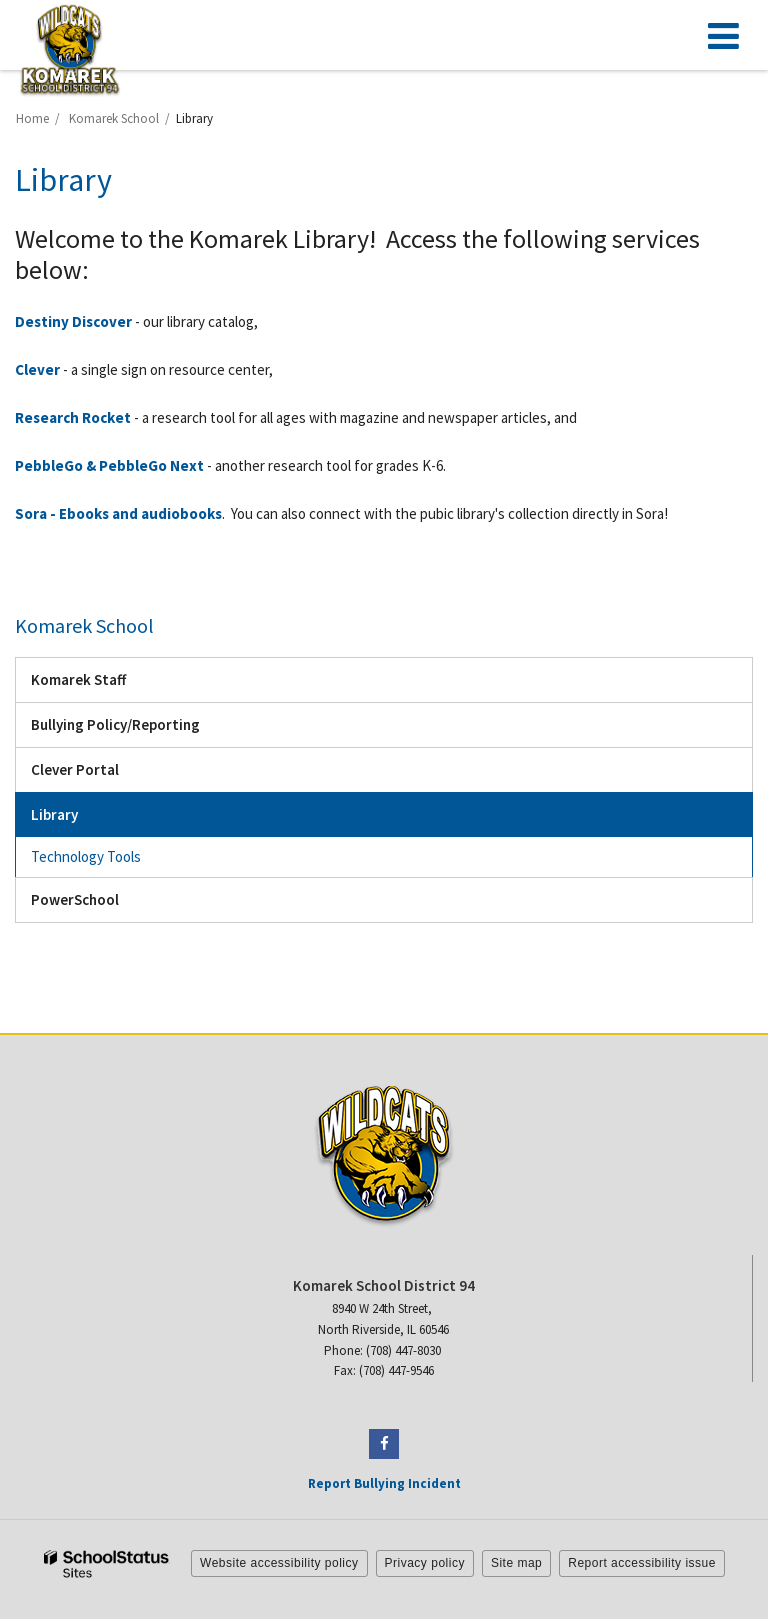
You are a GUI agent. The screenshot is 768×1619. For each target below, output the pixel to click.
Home (32, 118)
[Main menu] (723, 35)
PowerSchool (103, 904)
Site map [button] (516, 1563)
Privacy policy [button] (425, 1563)
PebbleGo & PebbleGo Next (109, 465)
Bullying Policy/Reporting (115, 724)
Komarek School (114, 118)
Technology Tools (86, 856)
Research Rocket (73, 417)
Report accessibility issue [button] (642, 1563)
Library (54, 814)
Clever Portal (103, 774)
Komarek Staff (78, 679)
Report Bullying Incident (384, 1483)
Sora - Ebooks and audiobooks (118, 513)
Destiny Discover (73, 321)
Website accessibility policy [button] (279, 1563)
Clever (37, 369)
